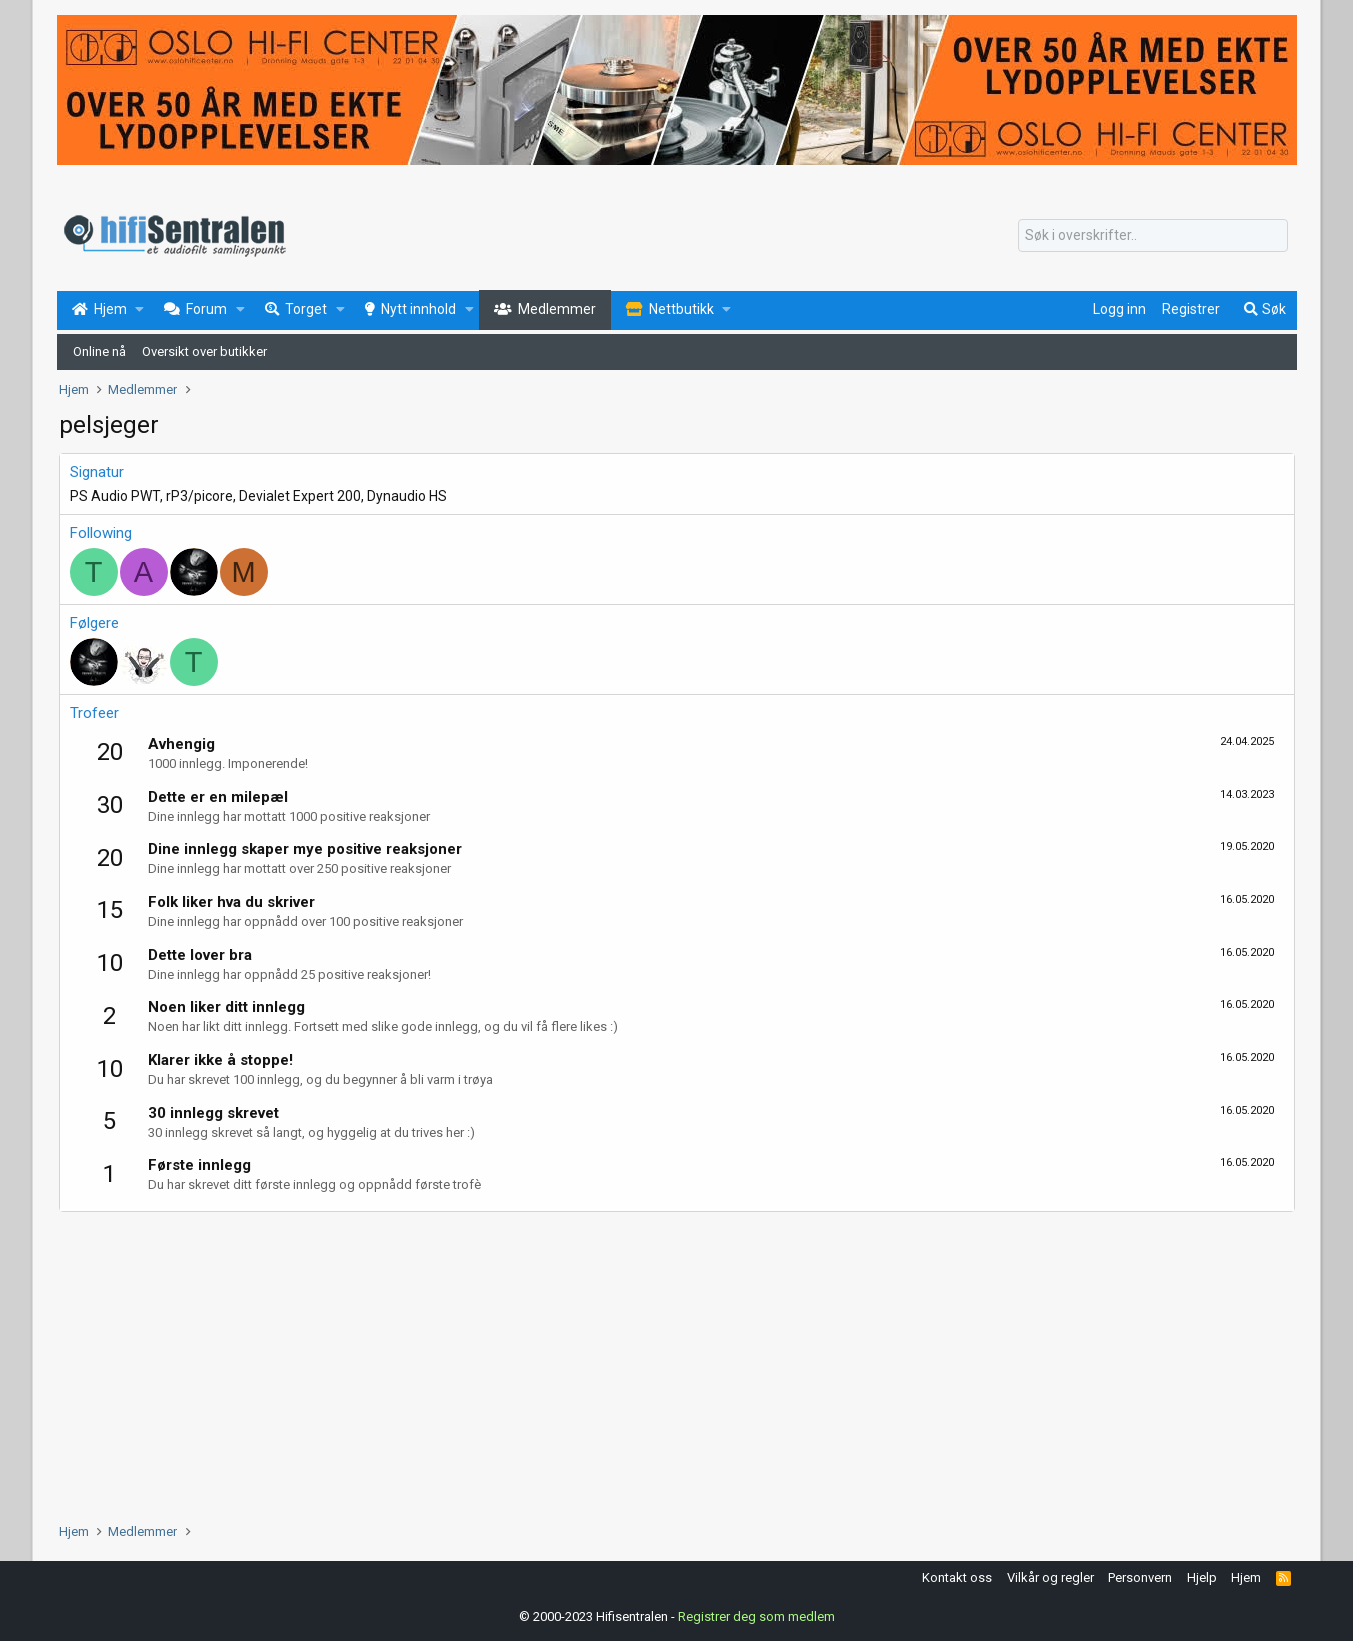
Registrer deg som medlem (756, 1615)
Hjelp (1202, 1577)
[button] (139, 310)
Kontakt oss (957, 1577)
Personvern (1140, 1577)
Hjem (1246, 1577)
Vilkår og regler (1050, 1577)
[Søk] (1153, 236)
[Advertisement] (659, 1362)
